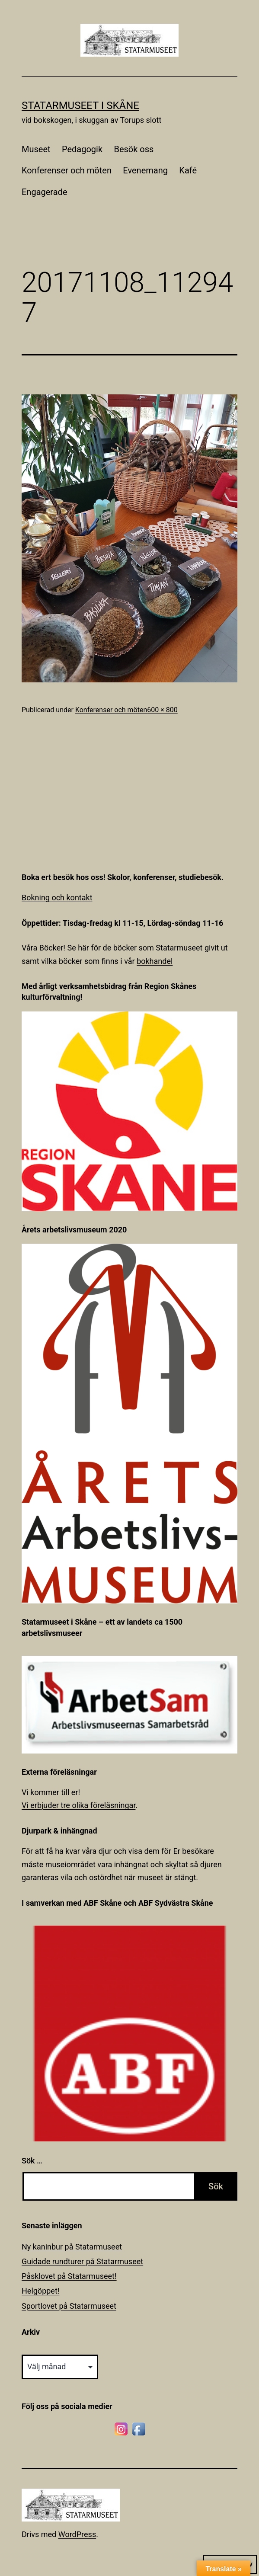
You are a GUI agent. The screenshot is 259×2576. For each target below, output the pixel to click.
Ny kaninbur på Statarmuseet (72, 2246)
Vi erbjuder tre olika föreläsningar (78, 1805)
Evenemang (145, 170)
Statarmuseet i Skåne (80, 105)
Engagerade (44, 192)
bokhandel (155, 961)
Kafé (188, 170)
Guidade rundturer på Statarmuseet (82, 2261)
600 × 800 (162, 710)
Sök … (32, 2160)
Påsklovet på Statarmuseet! (69, 2276)
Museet (36, 149)
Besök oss (133, 149)
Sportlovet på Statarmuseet (69, 2305)
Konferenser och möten (67, 170)
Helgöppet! (40, 2290)
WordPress (77, 2534)
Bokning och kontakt (57, 897)
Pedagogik (82, 149)
